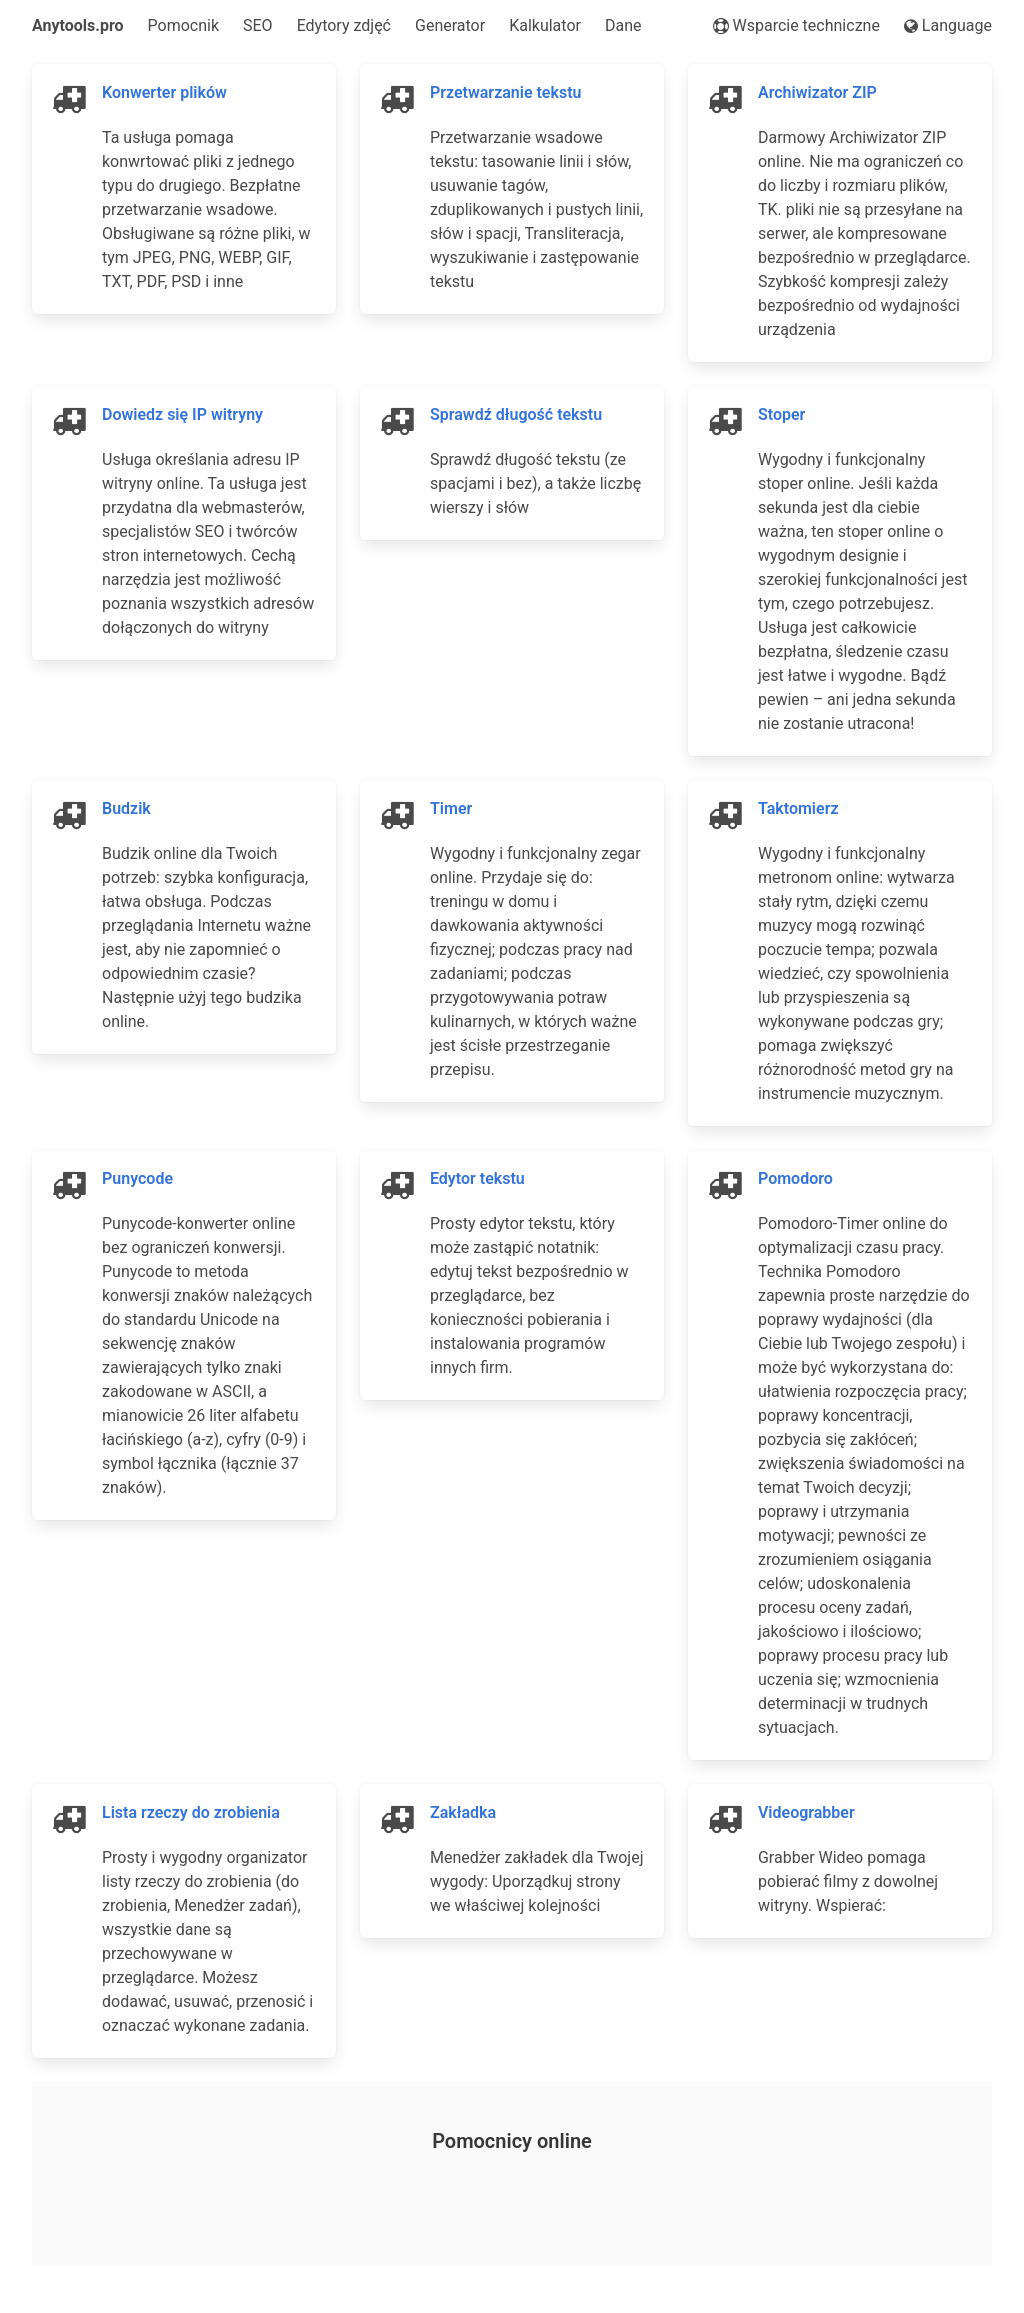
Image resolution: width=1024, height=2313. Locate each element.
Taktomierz (798, 808)
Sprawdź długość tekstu (516, 414)
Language (948, 25)
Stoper (781, 414)
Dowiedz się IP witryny (182, 414)
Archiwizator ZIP (817, 92)
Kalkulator (545, 25)
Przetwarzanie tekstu (505, 92)
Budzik (126, 808)
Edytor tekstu (477, 1178)
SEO (258, 25)
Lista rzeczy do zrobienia (191, 1812)
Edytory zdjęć (344, 25)
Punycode (137, 1178)
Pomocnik (183, 25)
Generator (450, 25)
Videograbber (806, 1812)
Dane (623, 25)
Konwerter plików (164, 92)
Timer (451, 808)
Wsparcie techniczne (796, 25)
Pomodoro (795, 1178)
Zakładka (463, 1812)
